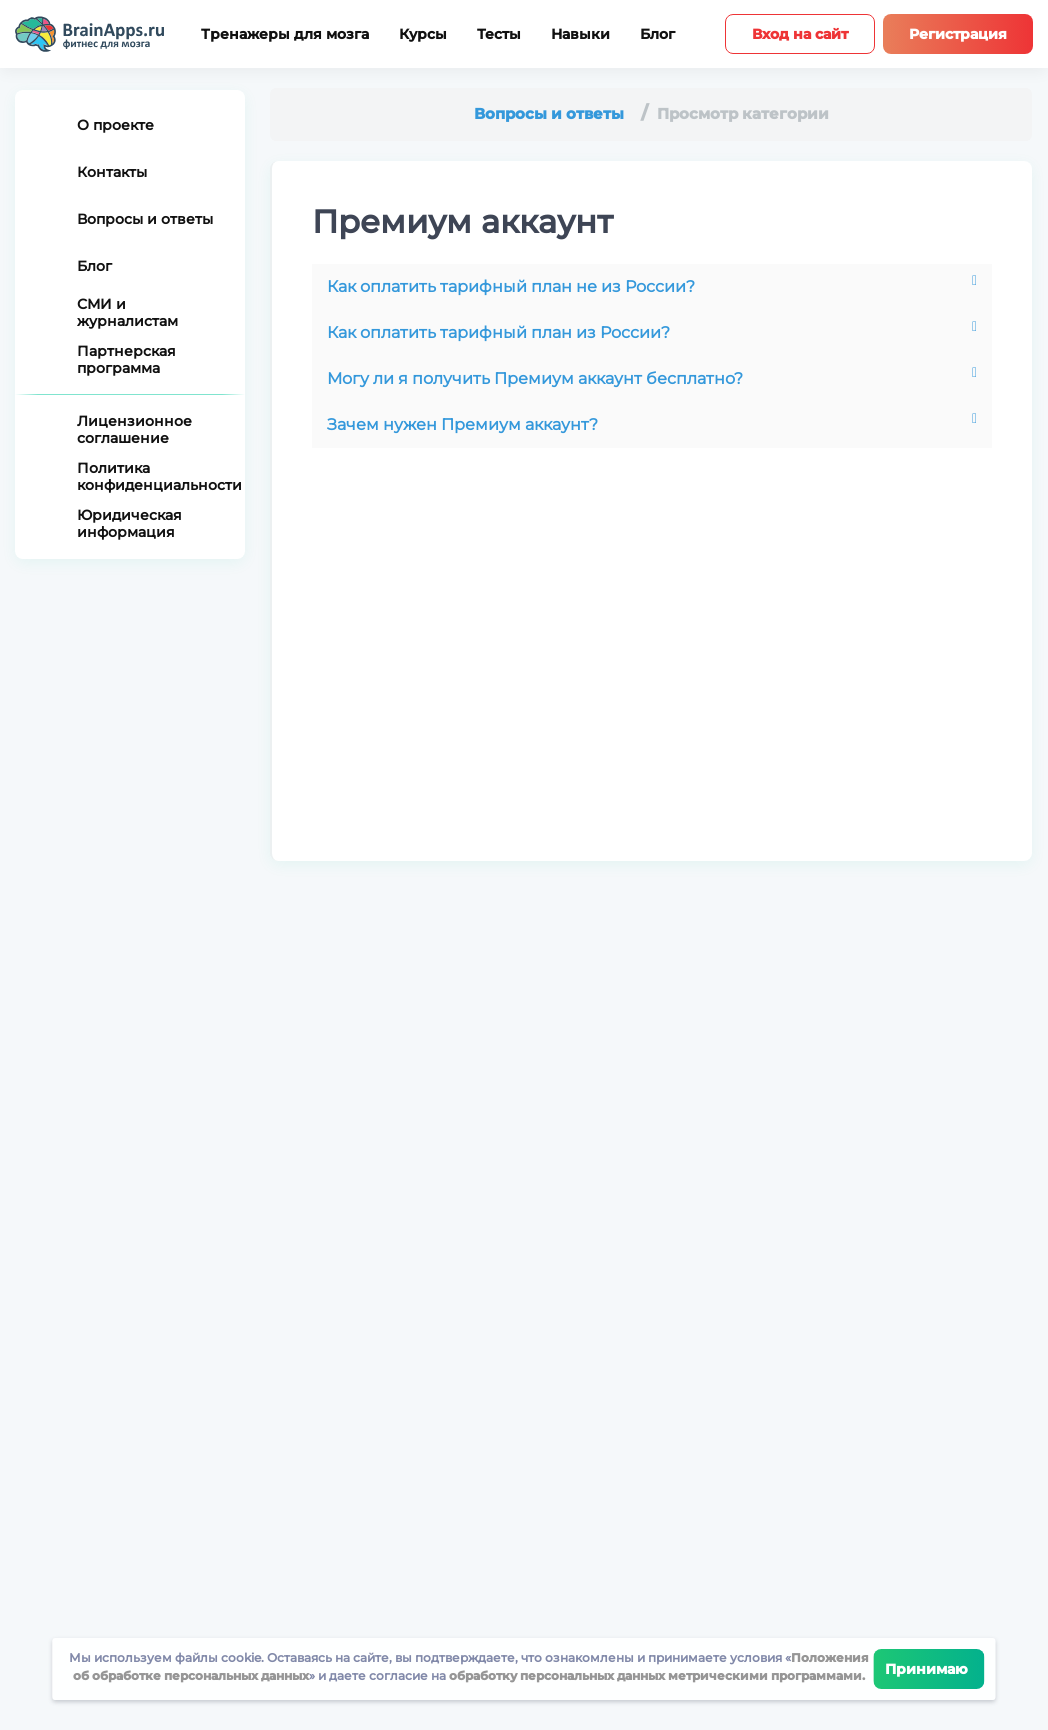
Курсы (423, 34)
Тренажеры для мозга (285, 34)
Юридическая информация (129, 523)
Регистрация (958, 34)
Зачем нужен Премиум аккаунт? (462, 424)
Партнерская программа (126, 359)
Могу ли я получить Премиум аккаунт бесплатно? (535, 378)
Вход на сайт (800, 34)
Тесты (499, 34)
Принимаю (929, 1669)
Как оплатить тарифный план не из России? (511, 286)
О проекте (115, 125)
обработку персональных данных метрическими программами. (655, 1675)
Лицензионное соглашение (134, 429)
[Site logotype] (90, 34)
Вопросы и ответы (145, 219)
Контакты (112, 172)
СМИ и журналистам (127, 312)
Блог (657, 34)
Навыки (580, 34)
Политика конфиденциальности (153, 476)
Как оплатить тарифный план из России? (498, 332)
